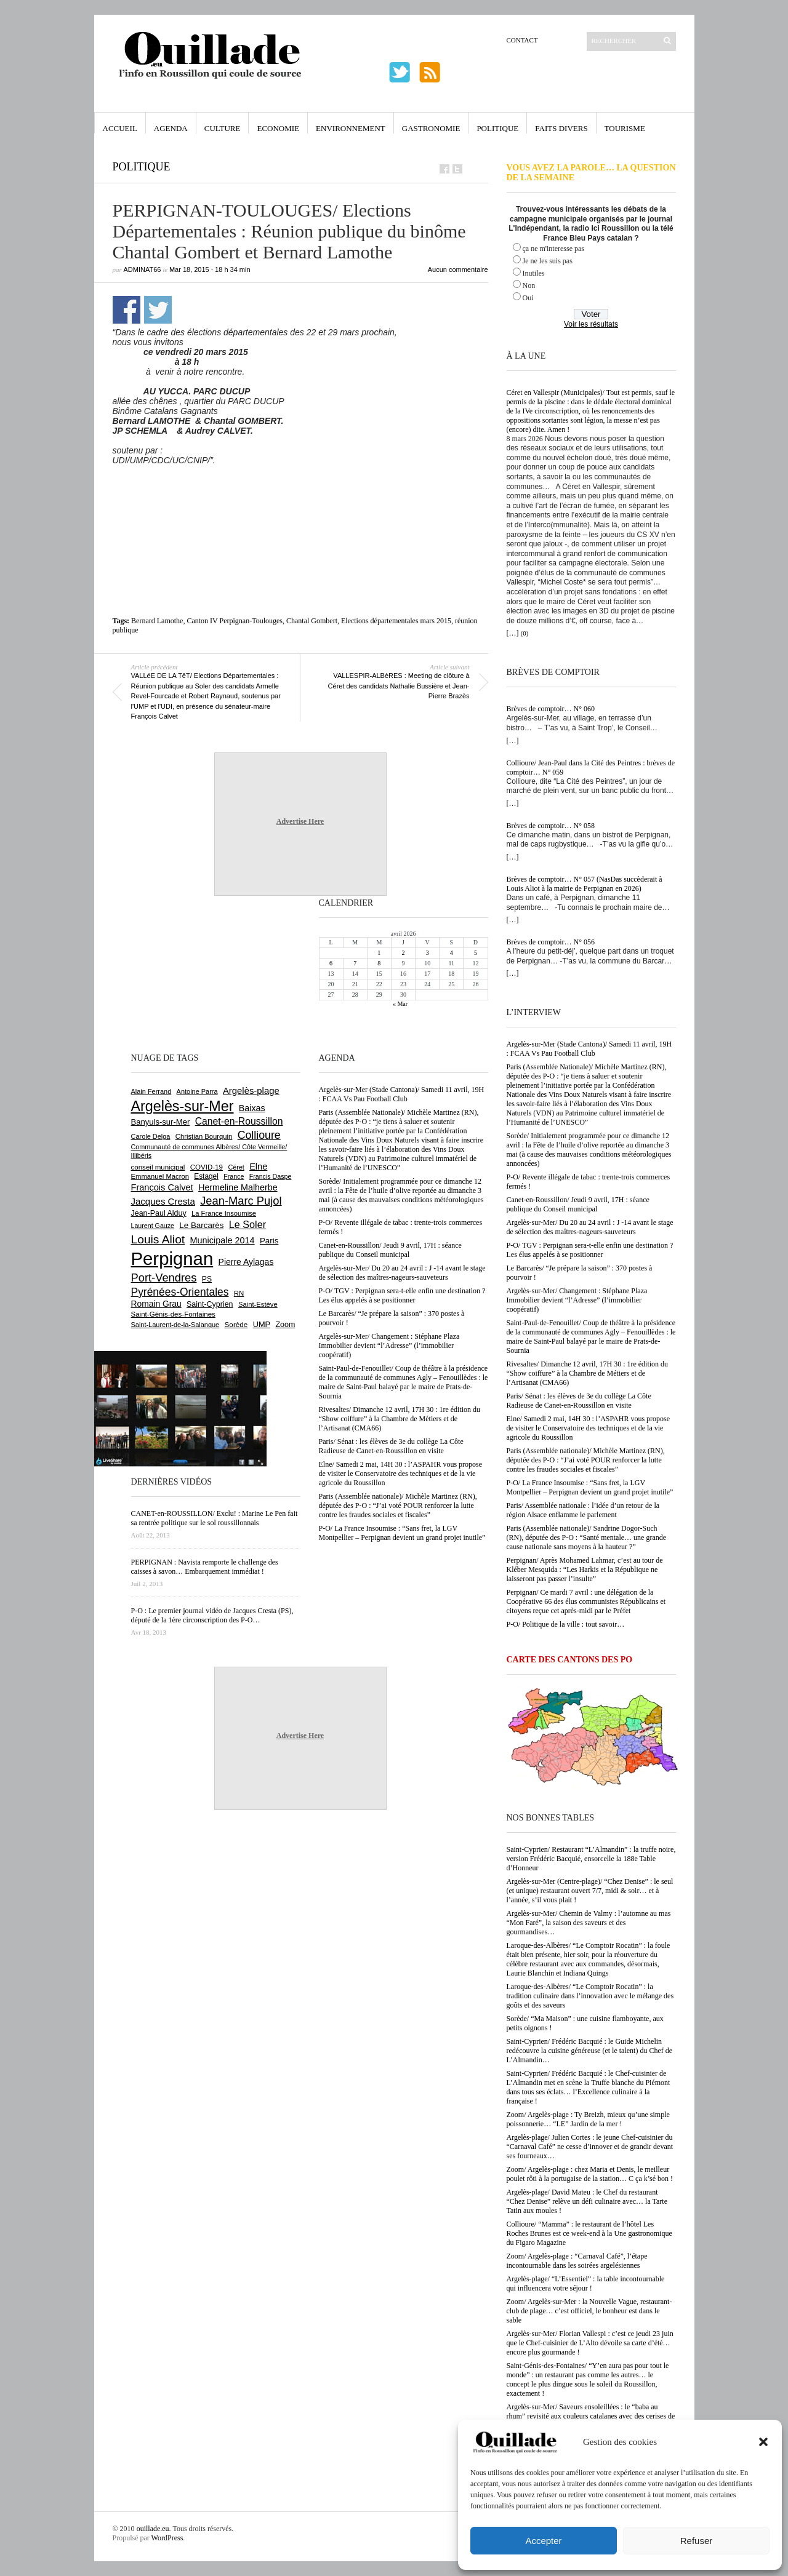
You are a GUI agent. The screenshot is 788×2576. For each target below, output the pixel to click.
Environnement (350, 128)
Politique (497, 128)
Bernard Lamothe (157, 620)
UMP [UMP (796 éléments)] (261, 1324)
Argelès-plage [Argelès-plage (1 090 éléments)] (251, 1091)
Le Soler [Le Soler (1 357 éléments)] (247, 1224)
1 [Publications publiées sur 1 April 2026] (378, 952)
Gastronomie (431, 128)
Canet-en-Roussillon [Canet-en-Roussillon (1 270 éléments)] (239, 1121)
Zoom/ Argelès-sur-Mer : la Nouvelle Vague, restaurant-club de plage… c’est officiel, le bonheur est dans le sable (589, 2310)
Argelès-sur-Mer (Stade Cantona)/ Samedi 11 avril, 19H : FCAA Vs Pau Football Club (589, 1049)
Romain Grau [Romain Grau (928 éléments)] (156, 1304)
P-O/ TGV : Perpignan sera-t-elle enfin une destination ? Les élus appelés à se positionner (590, 1250)
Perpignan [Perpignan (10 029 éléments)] (172, 1258)
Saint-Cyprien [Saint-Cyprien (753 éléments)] (210, 1304)
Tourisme (625, 128)
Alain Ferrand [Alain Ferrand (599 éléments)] (151, 1091)
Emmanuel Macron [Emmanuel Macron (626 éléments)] (160, 1176)
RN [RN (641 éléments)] (239, 1293)
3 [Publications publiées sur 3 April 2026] (427, 952)
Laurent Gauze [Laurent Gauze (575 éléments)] (153, 1225)
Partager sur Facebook (126, 310)
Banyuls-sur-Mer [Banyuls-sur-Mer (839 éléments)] (160, 1122)
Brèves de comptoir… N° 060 (551, 708)
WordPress (167, 2538)
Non (529, 285)
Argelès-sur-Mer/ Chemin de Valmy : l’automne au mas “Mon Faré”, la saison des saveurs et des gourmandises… (589, 1922)
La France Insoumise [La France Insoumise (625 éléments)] (223, 1213)
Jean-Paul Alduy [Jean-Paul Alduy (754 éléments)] (159, 1213)
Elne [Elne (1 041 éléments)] (258, 1166)
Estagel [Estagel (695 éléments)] (206, 1176)
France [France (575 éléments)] (233, 1176)
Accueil (120, 128)
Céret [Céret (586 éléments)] (236, 1167)
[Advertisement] (300, 492)
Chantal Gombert (311, 620)
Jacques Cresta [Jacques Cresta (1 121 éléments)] (163, 1201)
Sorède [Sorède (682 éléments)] (236, 1324)
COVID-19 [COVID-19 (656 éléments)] (206, 1167)
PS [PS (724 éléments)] (207, 1279)
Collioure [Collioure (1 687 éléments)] (259, 1135)
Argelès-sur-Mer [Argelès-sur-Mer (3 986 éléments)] (182, 1106)
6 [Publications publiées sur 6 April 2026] (330, 963)
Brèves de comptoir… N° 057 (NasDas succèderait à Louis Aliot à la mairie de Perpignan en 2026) (584, 884)
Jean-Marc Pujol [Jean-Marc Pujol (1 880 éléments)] (240, 1200)
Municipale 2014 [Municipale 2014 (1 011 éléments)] (222, 1240)
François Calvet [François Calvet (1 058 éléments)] (162, 1187)
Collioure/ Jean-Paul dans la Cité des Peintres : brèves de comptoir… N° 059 (591, 767)
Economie (278, 128)
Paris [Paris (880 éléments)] (269, 1240)
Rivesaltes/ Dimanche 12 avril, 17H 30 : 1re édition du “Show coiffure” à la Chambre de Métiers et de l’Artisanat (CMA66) (588, 1373)
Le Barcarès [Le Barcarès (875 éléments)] (201, 1225)
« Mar (400, 1003)
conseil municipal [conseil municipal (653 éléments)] (158, 1167)
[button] (763, 2442)
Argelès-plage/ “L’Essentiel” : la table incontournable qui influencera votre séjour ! (586, 2283)
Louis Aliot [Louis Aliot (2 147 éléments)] (158, 1239)
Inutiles (534, 273)
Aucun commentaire (458, 269)
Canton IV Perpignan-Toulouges (235, 620)
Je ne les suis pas (548, 261)
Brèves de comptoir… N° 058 (551, 825)
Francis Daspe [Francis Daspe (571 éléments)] (270, 1176)
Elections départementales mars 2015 (396, 620)
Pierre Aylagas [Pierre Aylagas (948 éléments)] (246, 1262)
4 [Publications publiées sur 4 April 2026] (451, 952)
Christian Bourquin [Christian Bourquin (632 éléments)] (204, 1136)
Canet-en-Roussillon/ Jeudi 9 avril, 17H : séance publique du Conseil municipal (578, 1204)
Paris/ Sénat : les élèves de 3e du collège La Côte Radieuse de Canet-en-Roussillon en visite (579, 1401)
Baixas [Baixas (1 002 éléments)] (252, 1108)
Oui (528, 297)
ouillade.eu (153, 2528)
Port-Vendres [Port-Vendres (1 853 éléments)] (164, 1277)
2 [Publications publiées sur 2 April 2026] (402, 952)
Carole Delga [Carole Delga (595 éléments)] (151, 1136)
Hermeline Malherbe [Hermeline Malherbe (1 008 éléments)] (237, 1187)
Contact (522, 40)
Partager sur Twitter (158, 310)
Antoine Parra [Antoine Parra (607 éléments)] (197, 1091)
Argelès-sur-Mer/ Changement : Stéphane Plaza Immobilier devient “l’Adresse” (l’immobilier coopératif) (577, 1300)
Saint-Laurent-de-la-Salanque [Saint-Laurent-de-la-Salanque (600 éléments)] (175, 1324)
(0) (525, 633)
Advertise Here (300, 821)
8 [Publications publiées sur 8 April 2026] (378, 963)
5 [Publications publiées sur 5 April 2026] (475, 952)
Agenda (171, 128)
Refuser (696, 2540)
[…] (513, 633)
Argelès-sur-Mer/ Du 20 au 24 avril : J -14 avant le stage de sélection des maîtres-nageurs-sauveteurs (590, 1227)
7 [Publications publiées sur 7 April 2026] (354, 963)
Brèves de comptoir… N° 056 (551, 942)
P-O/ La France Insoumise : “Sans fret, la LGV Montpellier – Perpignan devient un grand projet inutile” (590, 1487)
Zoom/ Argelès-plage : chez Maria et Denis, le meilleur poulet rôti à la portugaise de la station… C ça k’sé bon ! (590, 2174)
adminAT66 (142, 269)
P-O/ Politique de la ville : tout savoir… (566, 1624)
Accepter (543, 2540)
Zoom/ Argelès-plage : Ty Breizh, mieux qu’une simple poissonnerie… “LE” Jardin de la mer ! (588, 2119)
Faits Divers (561, 128)
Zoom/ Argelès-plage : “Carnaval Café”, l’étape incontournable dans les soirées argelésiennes (577, 2261)
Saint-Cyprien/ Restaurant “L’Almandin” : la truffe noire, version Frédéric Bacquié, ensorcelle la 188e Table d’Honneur (591, 1858)
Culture (222, 128)
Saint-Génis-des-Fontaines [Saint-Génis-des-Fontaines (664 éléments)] (173, 1314)
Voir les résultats (591, 324)
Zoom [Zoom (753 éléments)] (285, 1324)
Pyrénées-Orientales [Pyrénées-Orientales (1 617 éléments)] (180, 1292)
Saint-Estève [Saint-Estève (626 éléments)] (258, 1304)
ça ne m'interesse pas (553, 248)
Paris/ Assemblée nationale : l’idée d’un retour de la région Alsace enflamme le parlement (583, 1510)
